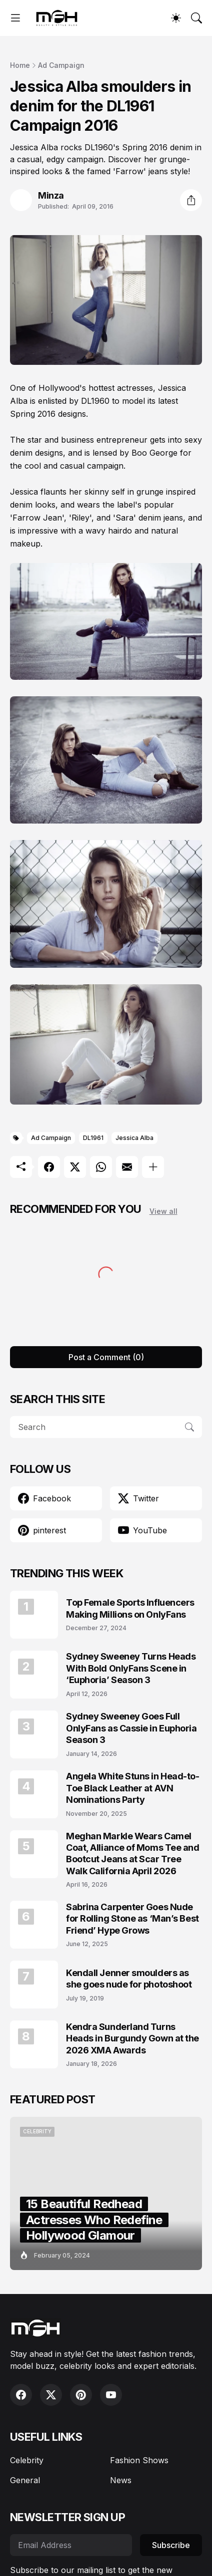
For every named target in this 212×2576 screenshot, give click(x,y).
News (121, 2480)
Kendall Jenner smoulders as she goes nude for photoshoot (129, 1979)
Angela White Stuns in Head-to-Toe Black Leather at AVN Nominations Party (133, 1788)
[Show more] (153, 1167)
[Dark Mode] (176, 18)
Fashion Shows (139, 2460)
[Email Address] (71, 2545)
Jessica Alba (135, 1138)
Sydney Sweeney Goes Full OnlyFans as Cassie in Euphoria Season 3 (131, 1728)
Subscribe (171, 2545)
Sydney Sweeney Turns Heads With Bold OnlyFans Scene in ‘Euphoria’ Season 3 (131, 1668)
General (25, 2480)
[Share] (191, 200)
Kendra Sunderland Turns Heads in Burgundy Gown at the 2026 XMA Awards (132, 2038)
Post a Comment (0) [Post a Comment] (106, 1357)
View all (164, 1211)
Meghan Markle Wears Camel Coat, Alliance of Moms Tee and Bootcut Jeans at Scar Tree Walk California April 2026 (133, 1853)
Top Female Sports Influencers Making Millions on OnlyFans (130, 1608)
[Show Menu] (15, 18)
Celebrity (27, 2460)
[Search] (196, 18)
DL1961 (93, 1138)
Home (20, 65)
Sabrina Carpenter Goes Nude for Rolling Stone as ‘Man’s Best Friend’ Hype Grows (132, 1919)
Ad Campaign (61, 65)
